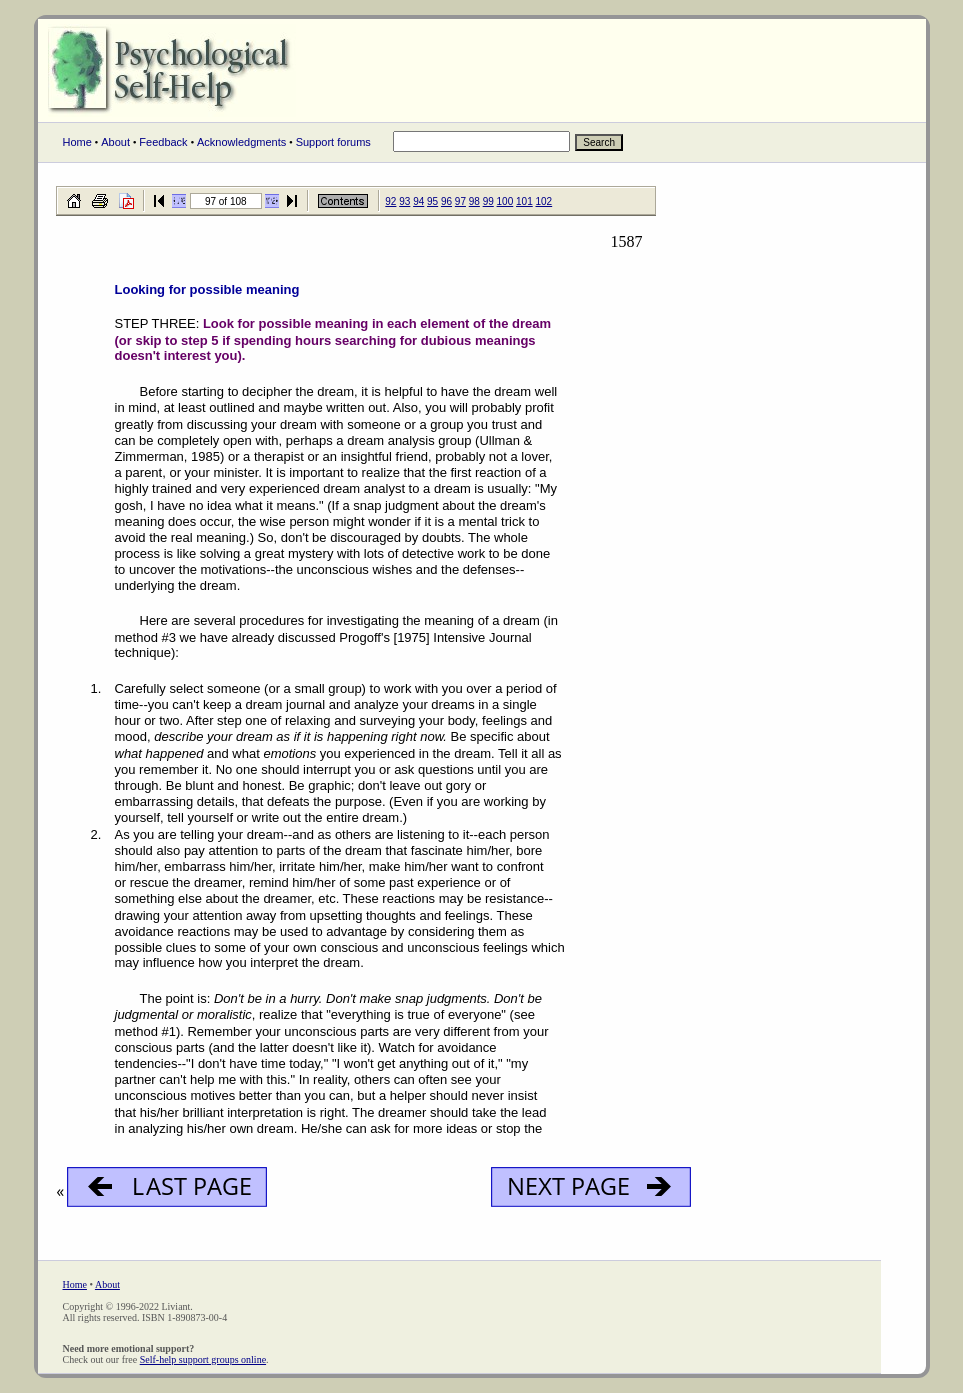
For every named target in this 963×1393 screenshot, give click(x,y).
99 (488, 201)
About (115, 142)
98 (474, 201)
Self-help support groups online (203, 1359)
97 (460, 201)
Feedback (163, 142)
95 (432, 201)
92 (390, 201)
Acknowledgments (241, 142)
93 (404, 201)
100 (505, 201)
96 (446, 201)
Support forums (333, 142)
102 (544, 201)
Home (77, 142)
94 (418, 201)
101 (524, 201)
